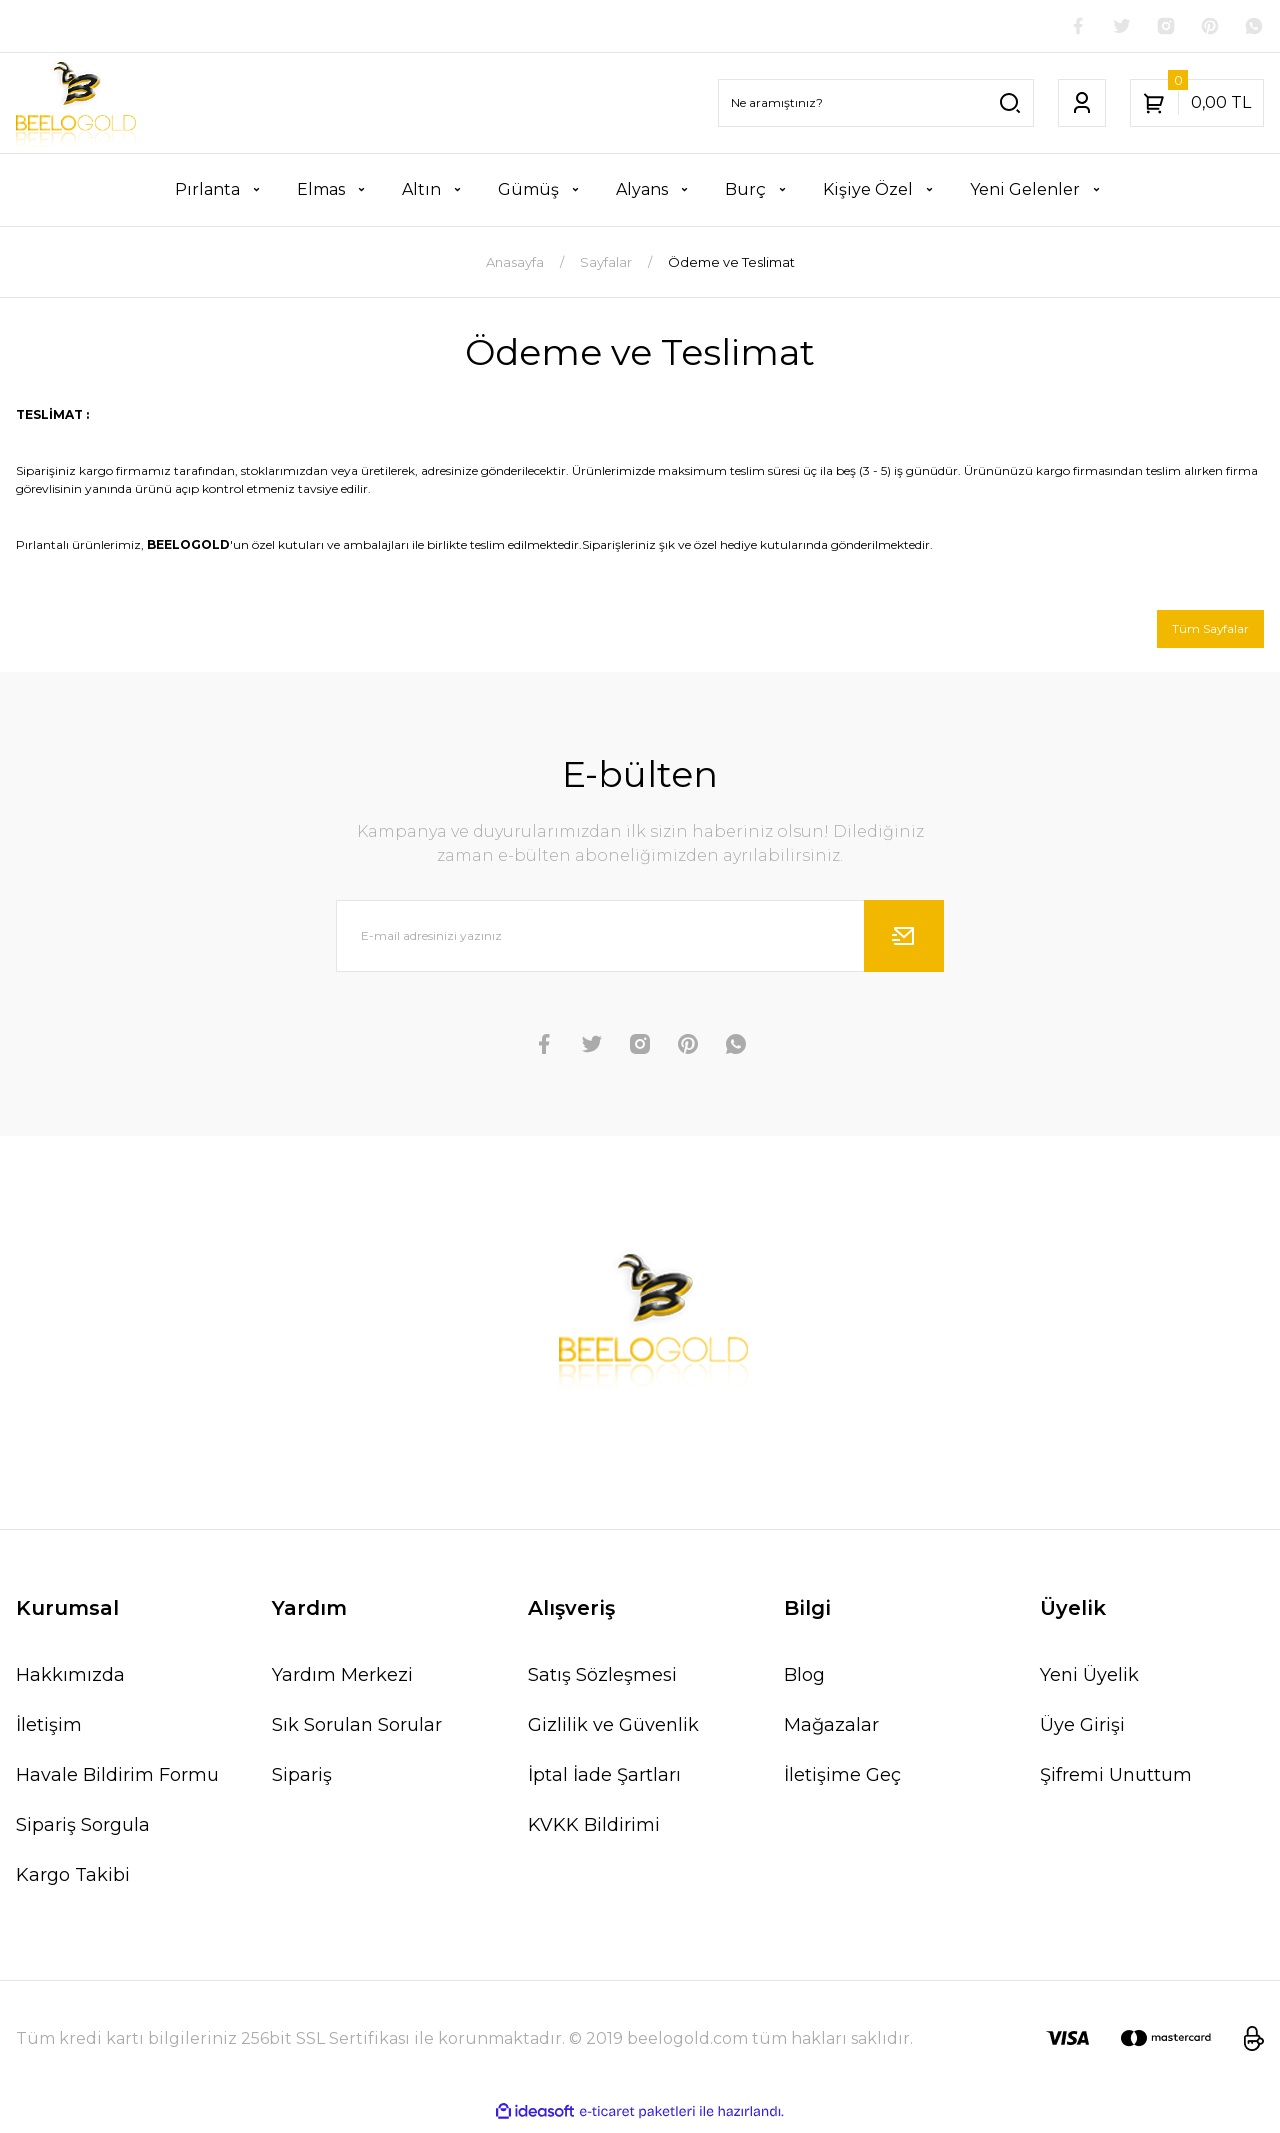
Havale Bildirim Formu (117, 1782)
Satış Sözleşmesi (602, 1682)
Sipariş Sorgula (83, 1832)
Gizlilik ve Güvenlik (613, 1732)
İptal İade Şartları (604, 1782)
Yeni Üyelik (1089, 1682)
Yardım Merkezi (342, 1682)
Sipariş (302, 1782)
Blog (804, 1682)
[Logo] (76, 107)
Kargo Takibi (73, 1882)
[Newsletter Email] (640, 943)
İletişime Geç (842, 1782)
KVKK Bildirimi (594, 1832)
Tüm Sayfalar (1204, 634)
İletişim (49, 1732)
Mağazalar (831, 1732)
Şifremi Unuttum (1116, 1782)
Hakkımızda (70, 1682)
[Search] (876, 107)
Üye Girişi (1082, 1732)
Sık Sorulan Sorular (357, 1732)
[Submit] (904, 943)
